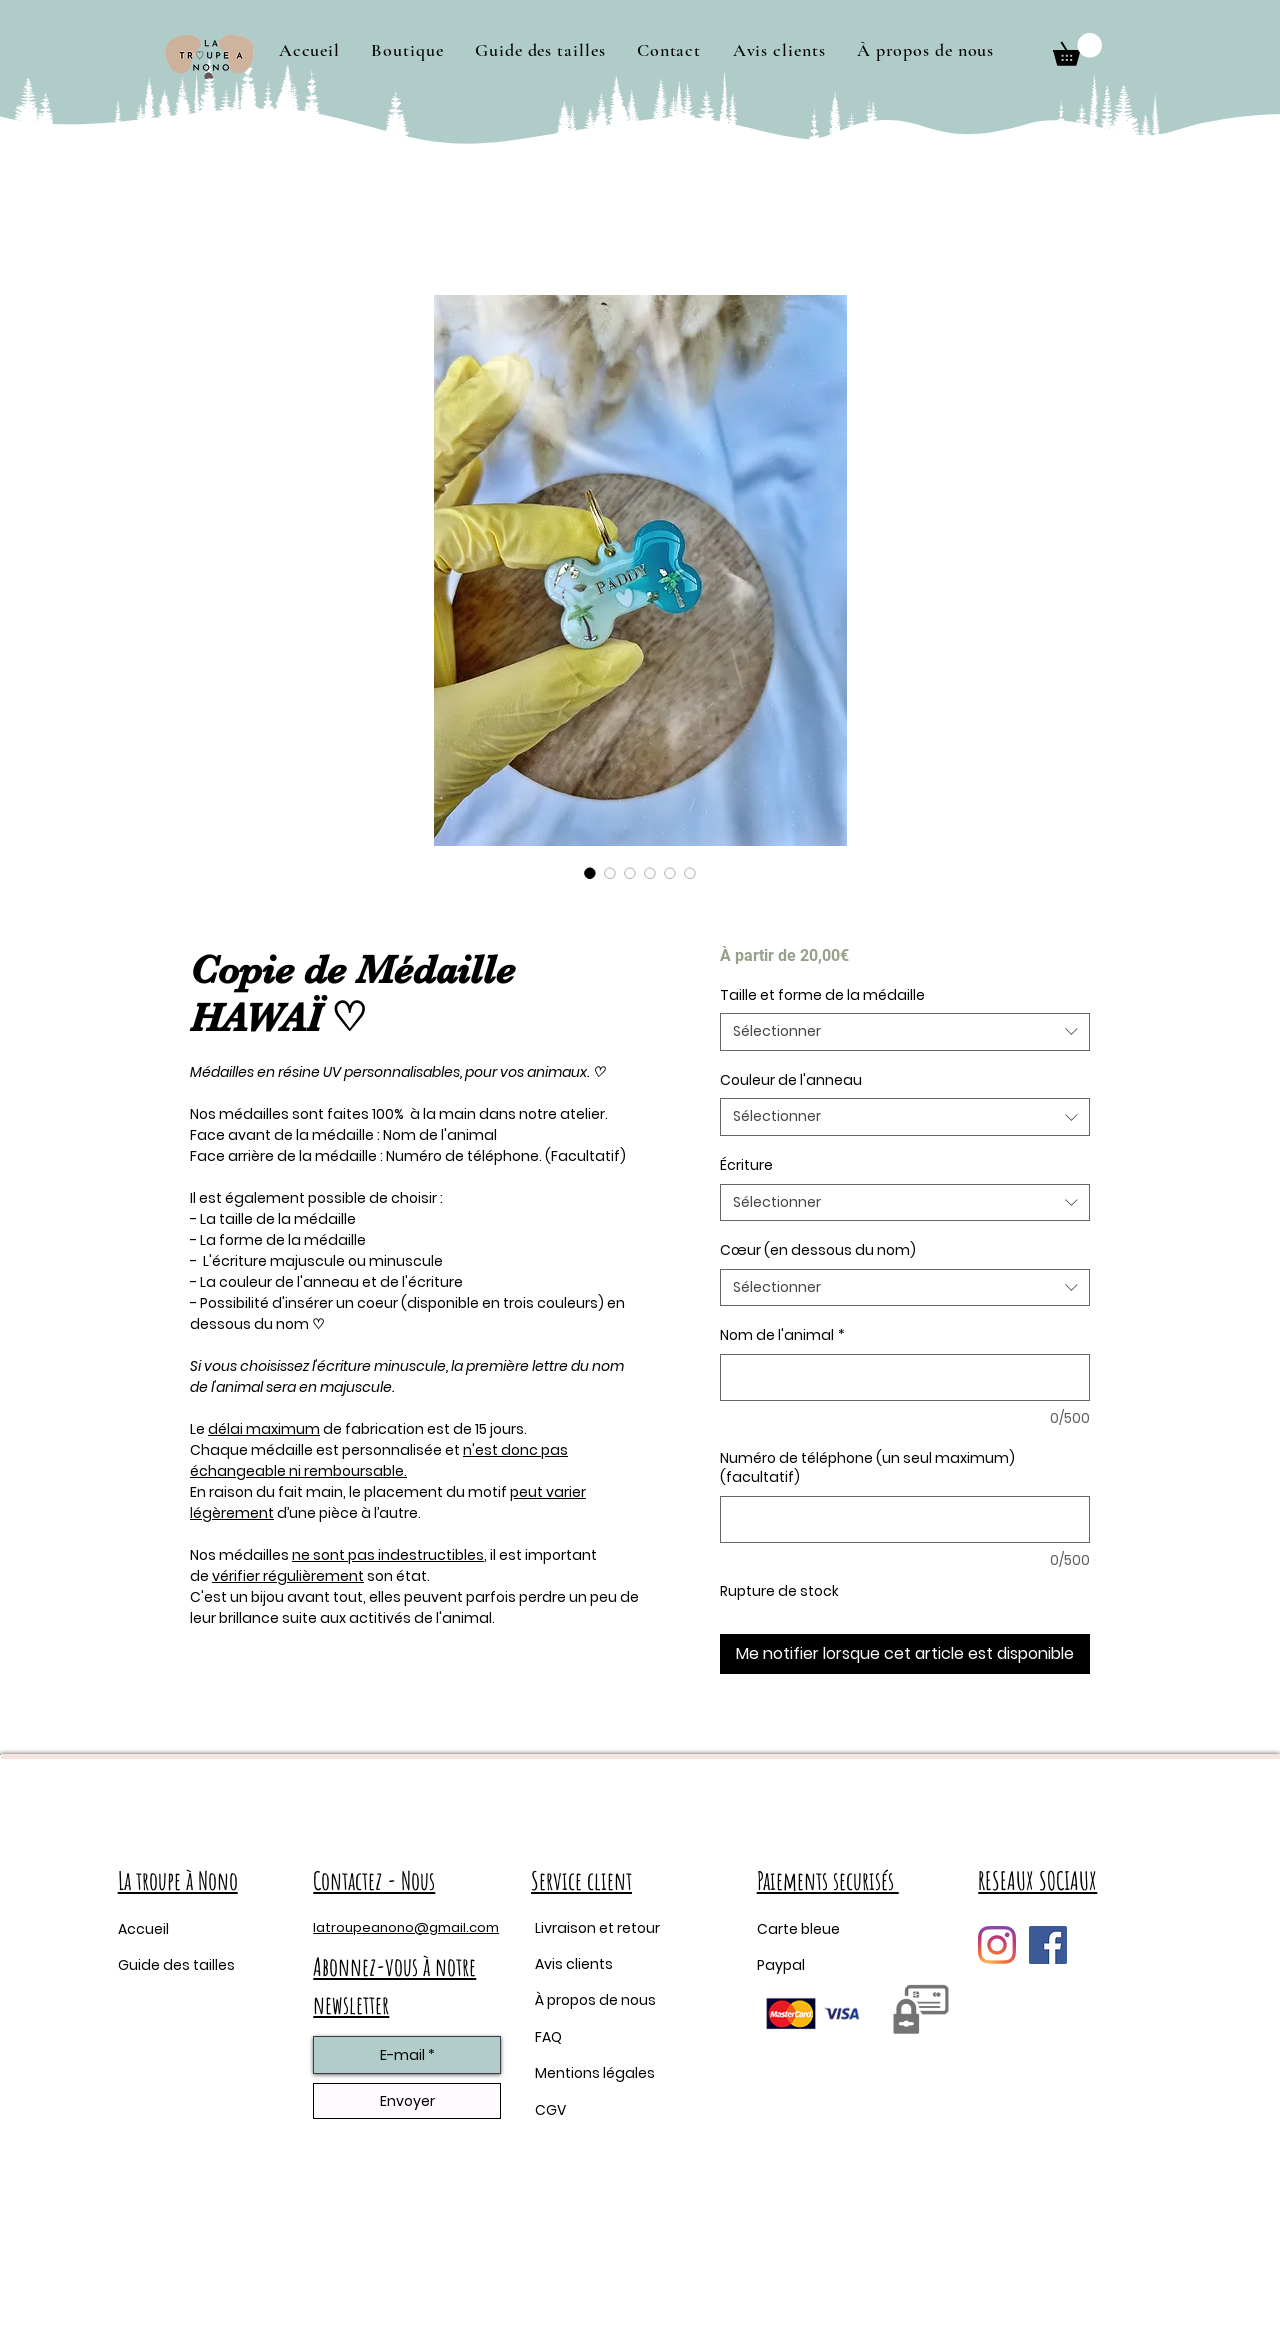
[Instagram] (997, 1945)
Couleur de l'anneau (791, 1080)
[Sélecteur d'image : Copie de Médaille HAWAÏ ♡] (590, 873)
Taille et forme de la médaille (822, 995)
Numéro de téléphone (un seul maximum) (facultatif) (867, 1468)
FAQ (548, 2037)
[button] (408, 50)
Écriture (746, 1165)
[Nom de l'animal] (905, 1377)
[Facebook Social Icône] (1048, 1945)
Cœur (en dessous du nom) (818, 1250)
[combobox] (905, 1032)
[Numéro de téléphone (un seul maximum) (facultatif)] (905, 1519)
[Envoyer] (407, 2101)
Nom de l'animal (782, 1335)
